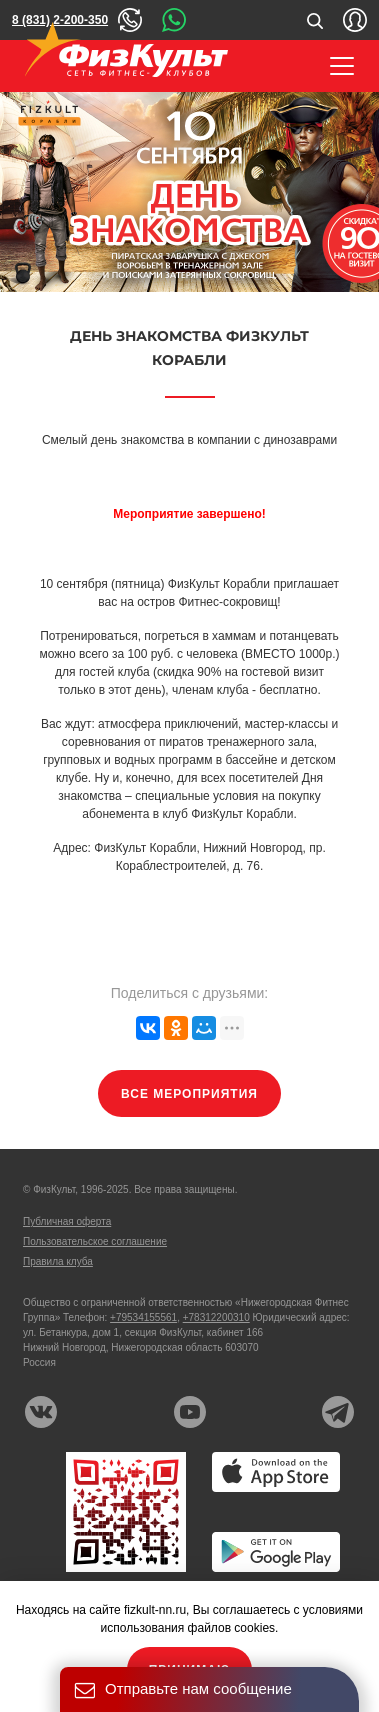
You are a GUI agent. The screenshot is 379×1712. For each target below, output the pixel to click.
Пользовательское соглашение (95, 1241)
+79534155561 (143, 1317)
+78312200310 (216, 1317)
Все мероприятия (189, 1094)
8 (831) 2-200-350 (60, 20)
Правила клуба (58, 1261)
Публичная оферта (67, 1221)
